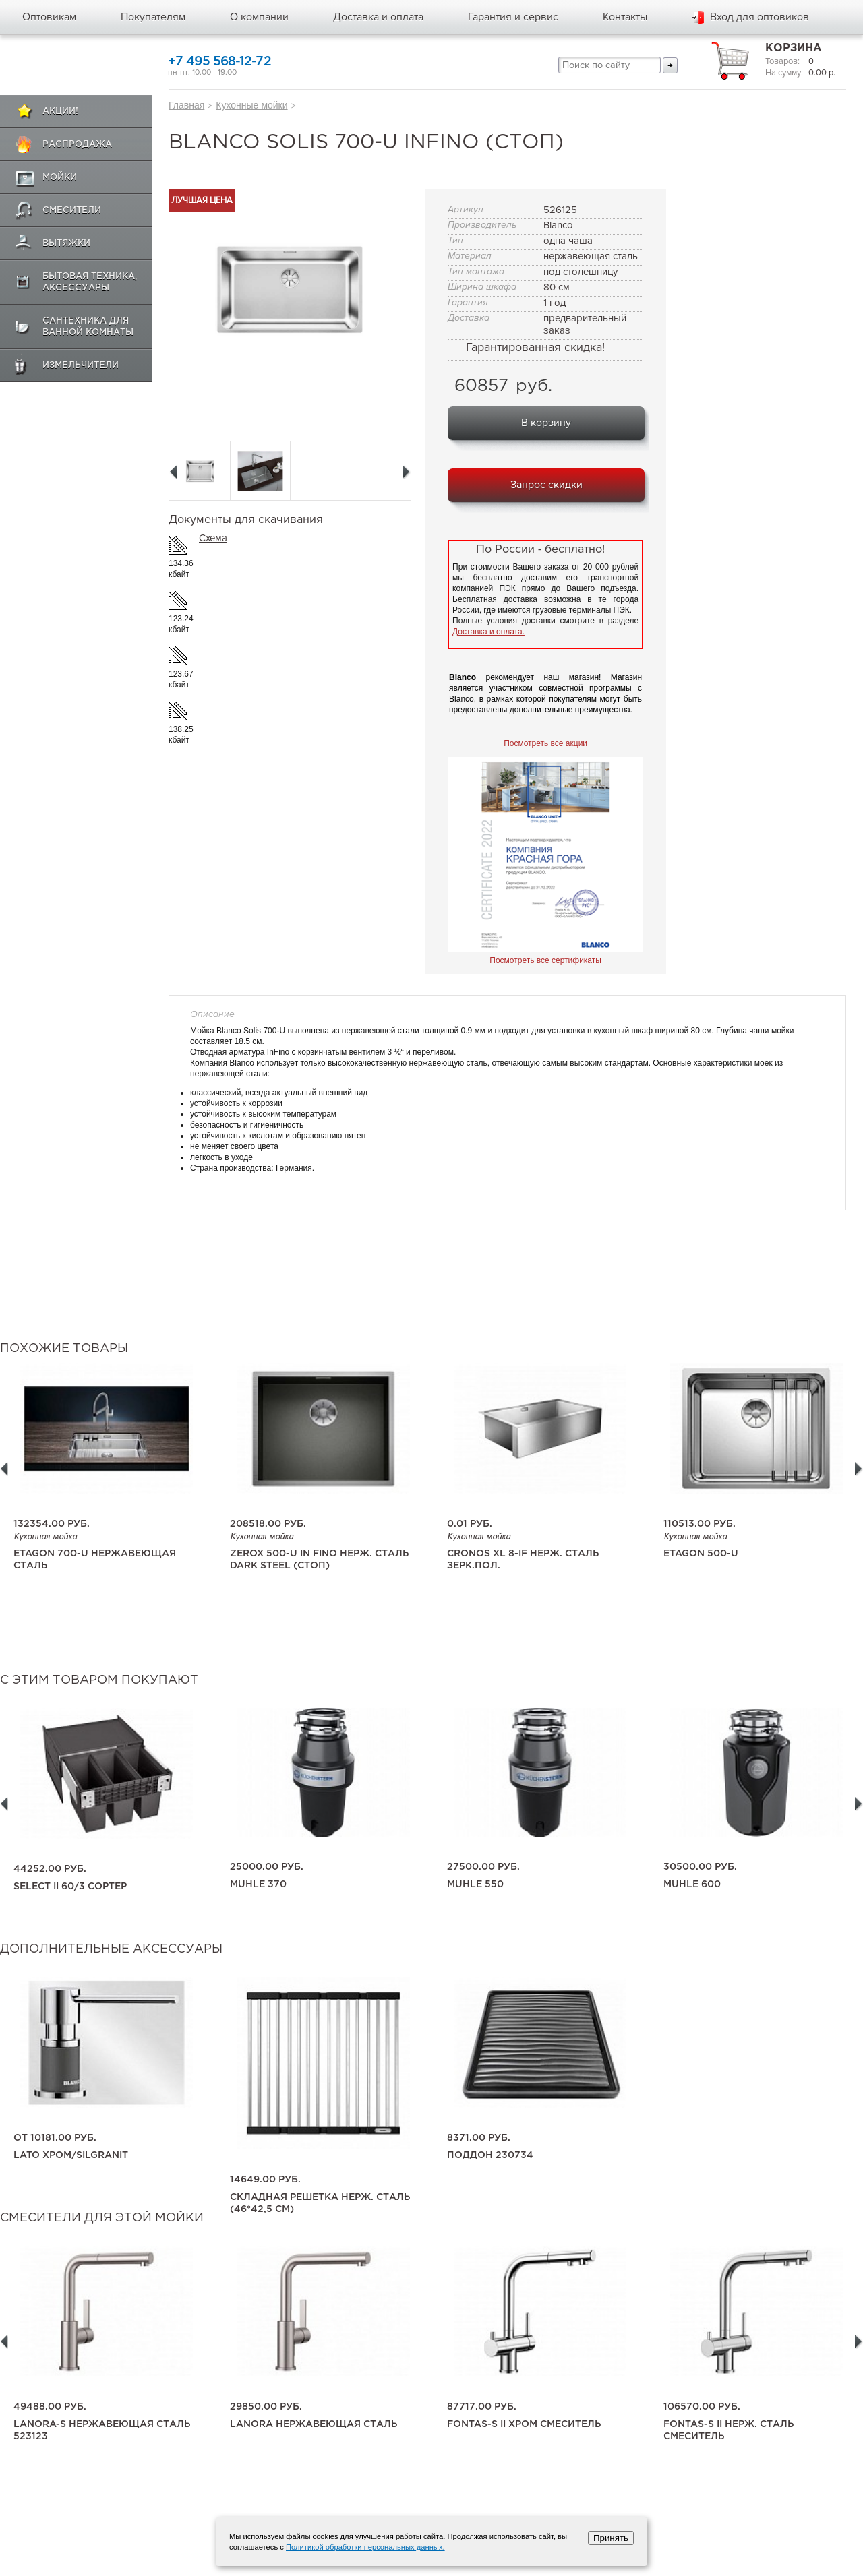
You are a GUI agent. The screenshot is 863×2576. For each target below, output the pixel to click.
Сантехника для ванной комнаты (87, 326)
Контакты (625, 17)
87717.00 (481, 2407)
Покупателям (153, 17)
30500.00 (700, 1867)
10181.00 (54, 2138)
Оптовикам (49, 17)
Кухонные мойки (251, 105)
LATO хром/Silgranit (70, 2155)
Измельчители (80, 365)
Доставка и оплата (378, 17)
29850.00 (266, 2407)
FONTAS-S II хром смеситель (524, 2424)
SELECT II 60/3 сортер (70, 1886)
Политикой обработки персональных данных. (365, 2547)
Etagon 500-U (700, 1554)
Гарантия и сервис (513, 17)
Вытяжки (66, 243)
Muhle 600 (692, 1884)
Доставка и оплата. (488, 631)
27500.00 (483, 1867)
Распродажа (77, 144)
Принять (610, 2538)
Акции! (60, 111)
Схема (213, 538)
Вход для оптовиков (759, 17)
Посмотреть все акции (545, 743)
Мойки (59, 177)
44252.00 (49, 1869)
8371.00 (478, 2138)
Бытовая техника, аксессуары (90, 282)
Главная (186, 105)
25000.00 (266, 1867)
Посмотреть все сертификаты (545, 960)
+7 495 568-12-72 (219, 61)
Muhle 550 (475, 1884)
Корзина (793, 48)
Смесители (71, 210)
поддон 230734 (490, 2155)
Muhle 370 (258, 1884)
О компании (259, 17)
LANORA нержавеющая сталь (313, 2424)
